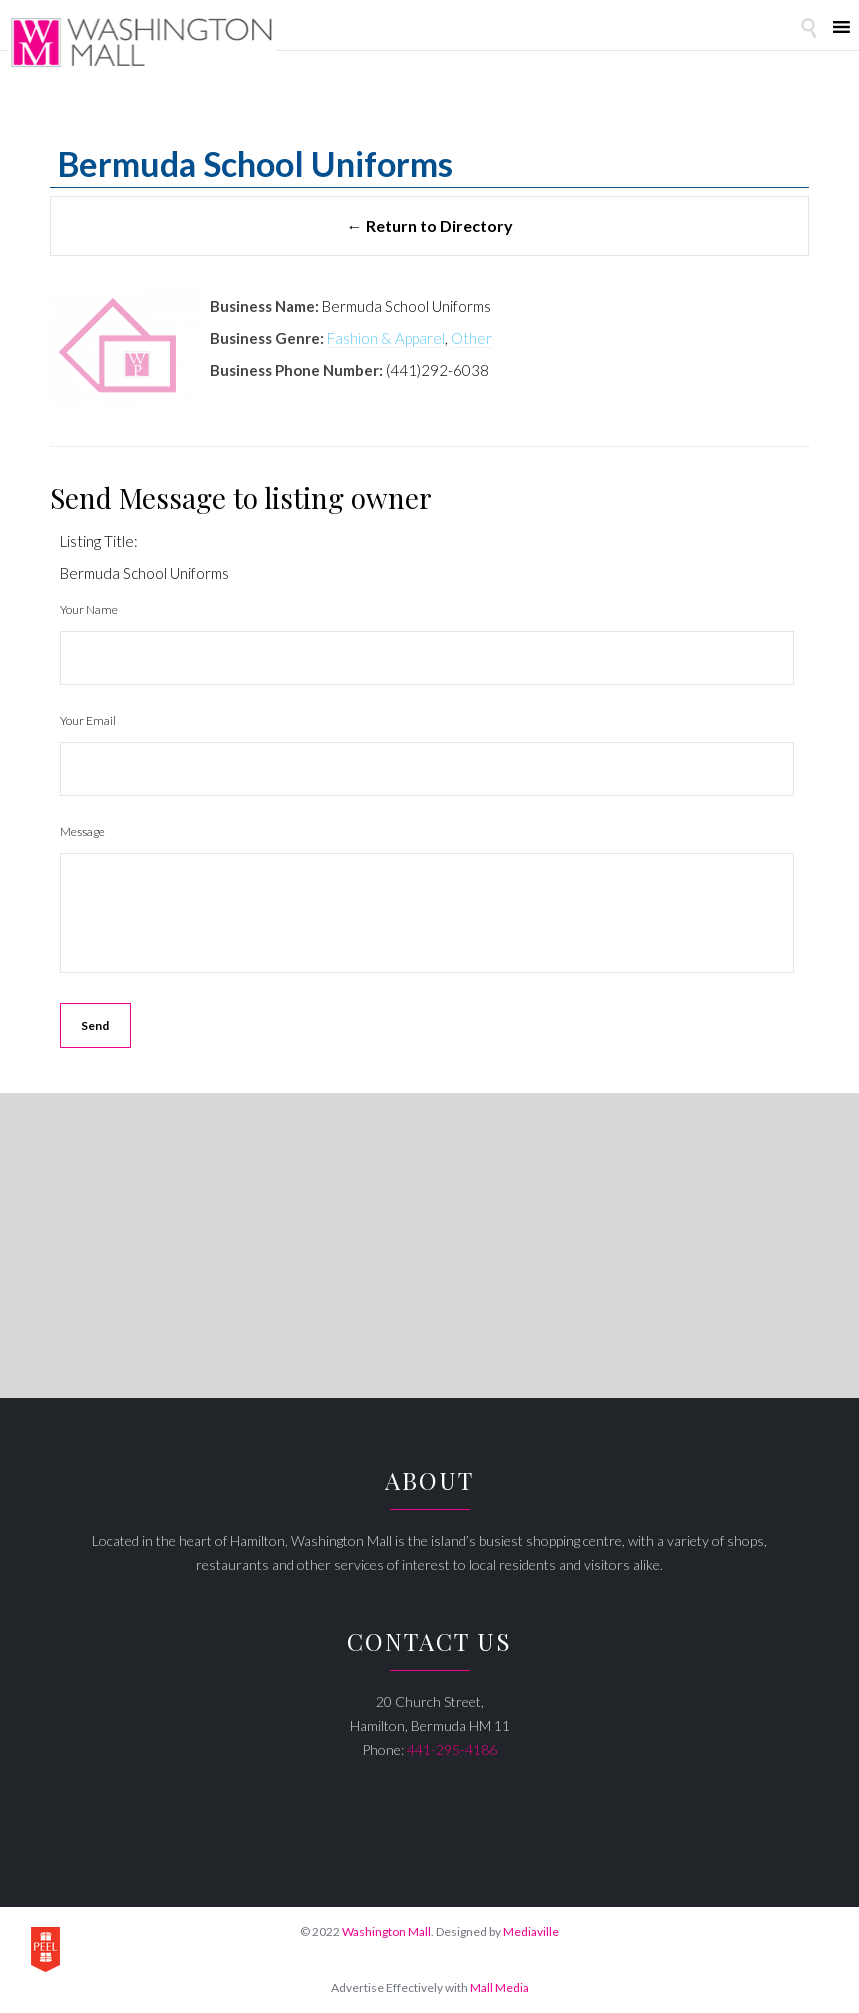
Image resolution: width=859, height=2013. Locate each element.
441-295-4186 (452, 1749)
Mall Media (499, 1987)
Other (471, 338)
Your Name (89, 609)
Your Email (88, 720)
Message (82, 831)
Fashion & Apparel (386, 338)
